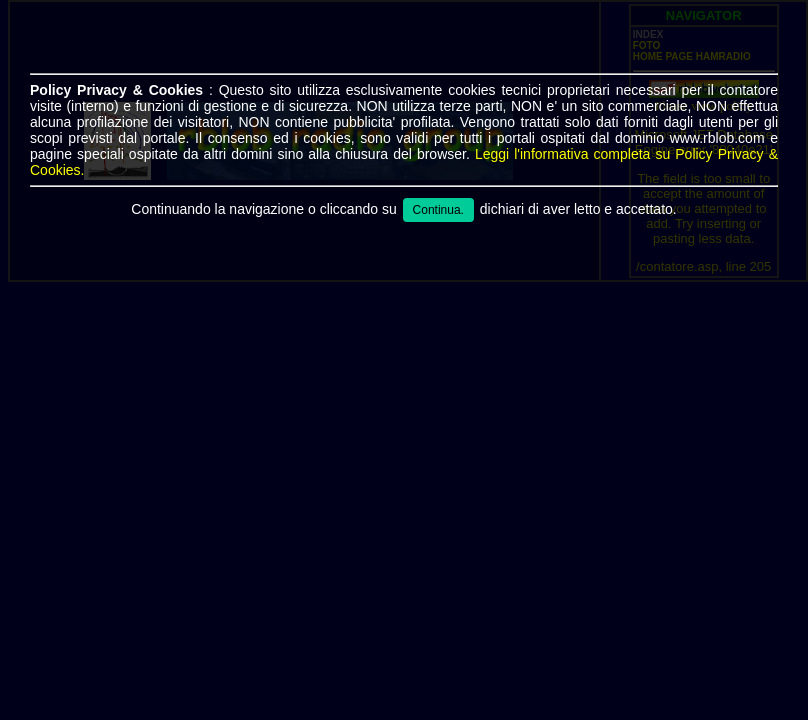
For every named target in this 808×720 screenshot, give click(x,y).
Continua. (438, 210)
